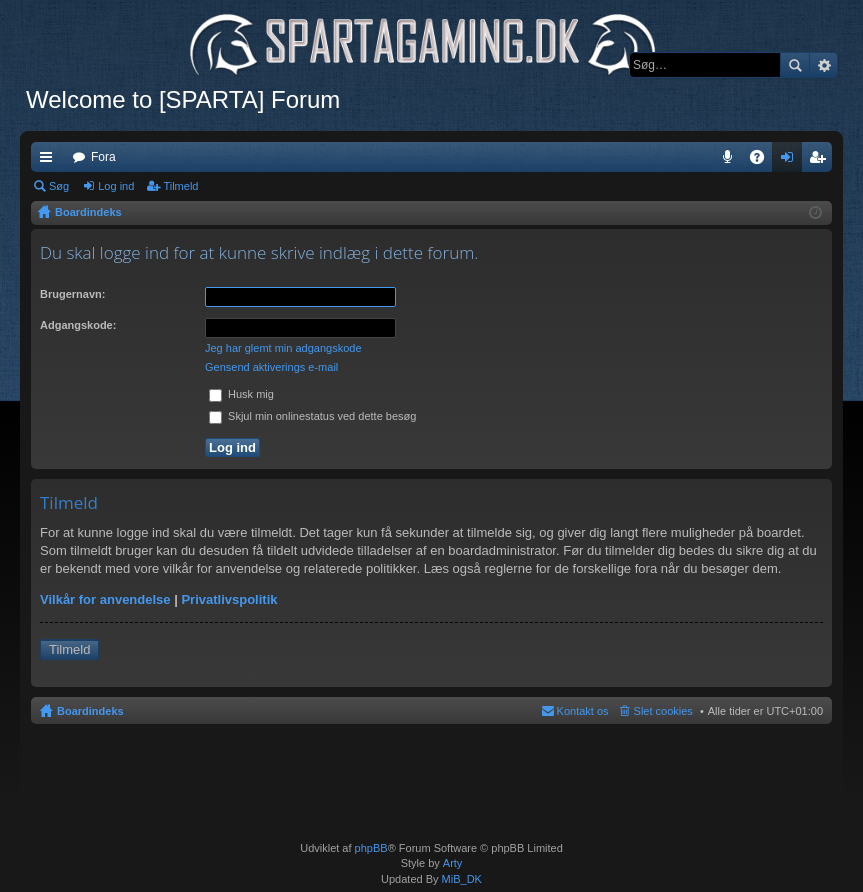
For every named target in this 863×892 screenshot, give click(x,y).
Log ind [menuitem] (791, 161)
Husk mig (241, 394)
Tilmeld (180, 186)
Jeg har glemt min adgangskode (283, 348)
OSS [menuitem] (764, 161)
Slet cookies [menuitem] (663, 711)
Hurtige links (50, 161)
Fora (103, 157)
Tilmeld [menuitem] (823, 161)
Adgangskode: (78, 325)
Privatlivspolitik (229, 599)
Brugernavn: (72, 294)
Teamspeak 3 (731, 161)
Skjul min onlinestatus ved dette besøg (312, 416)
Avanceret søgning (823, 65)
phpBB (371, 848)
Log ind (116, 186)
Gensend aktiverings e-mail (271, 367)
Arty (453, 863)
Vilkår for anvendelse (105, 599)
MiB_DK (460, 879)
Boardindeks (90, 711)
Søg (795, 65)
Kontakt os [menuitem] (583, 711)
